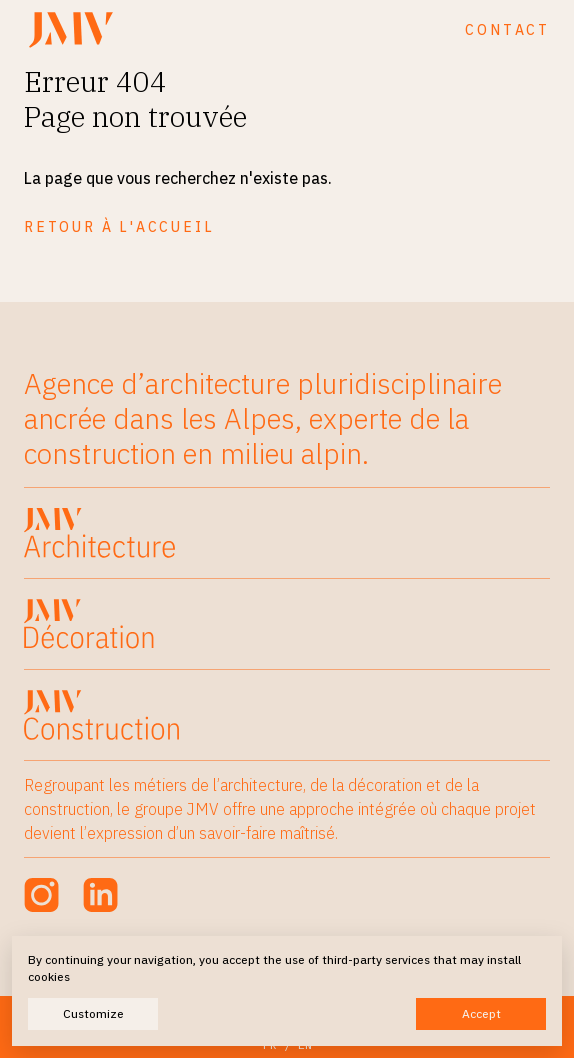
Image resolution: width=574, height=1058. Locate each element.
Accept (481, 1013)
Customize (93, 1013)
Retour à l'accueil (119, 227)
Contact (507, 30)
